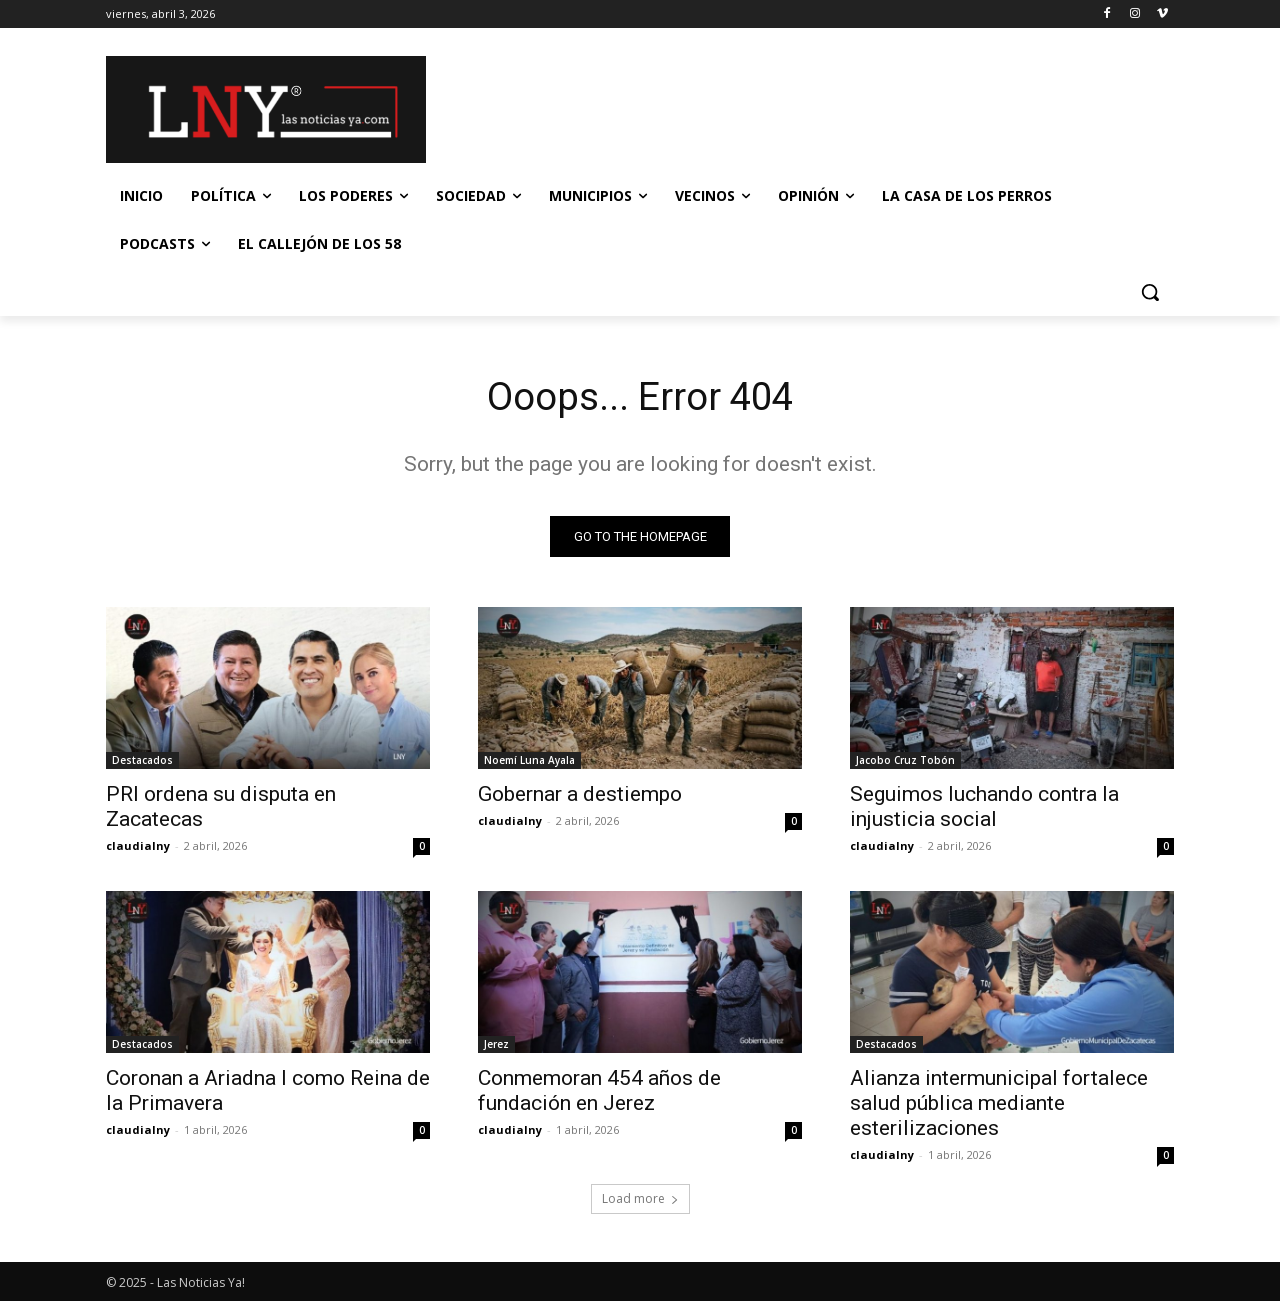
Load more (640, 1200)
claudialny (138, 847)
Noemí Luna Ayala (529, 762)
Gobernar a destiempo (580, 796)
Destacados (142, 762)
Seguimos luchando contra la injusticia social (984, 808)
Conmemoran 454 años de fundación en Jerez (599, 1092)
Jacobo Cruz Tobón (905, 762)
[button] (1150, 292)
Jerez (496, 1046)
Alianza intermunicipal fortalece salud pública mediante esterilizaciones (999, 1105)
